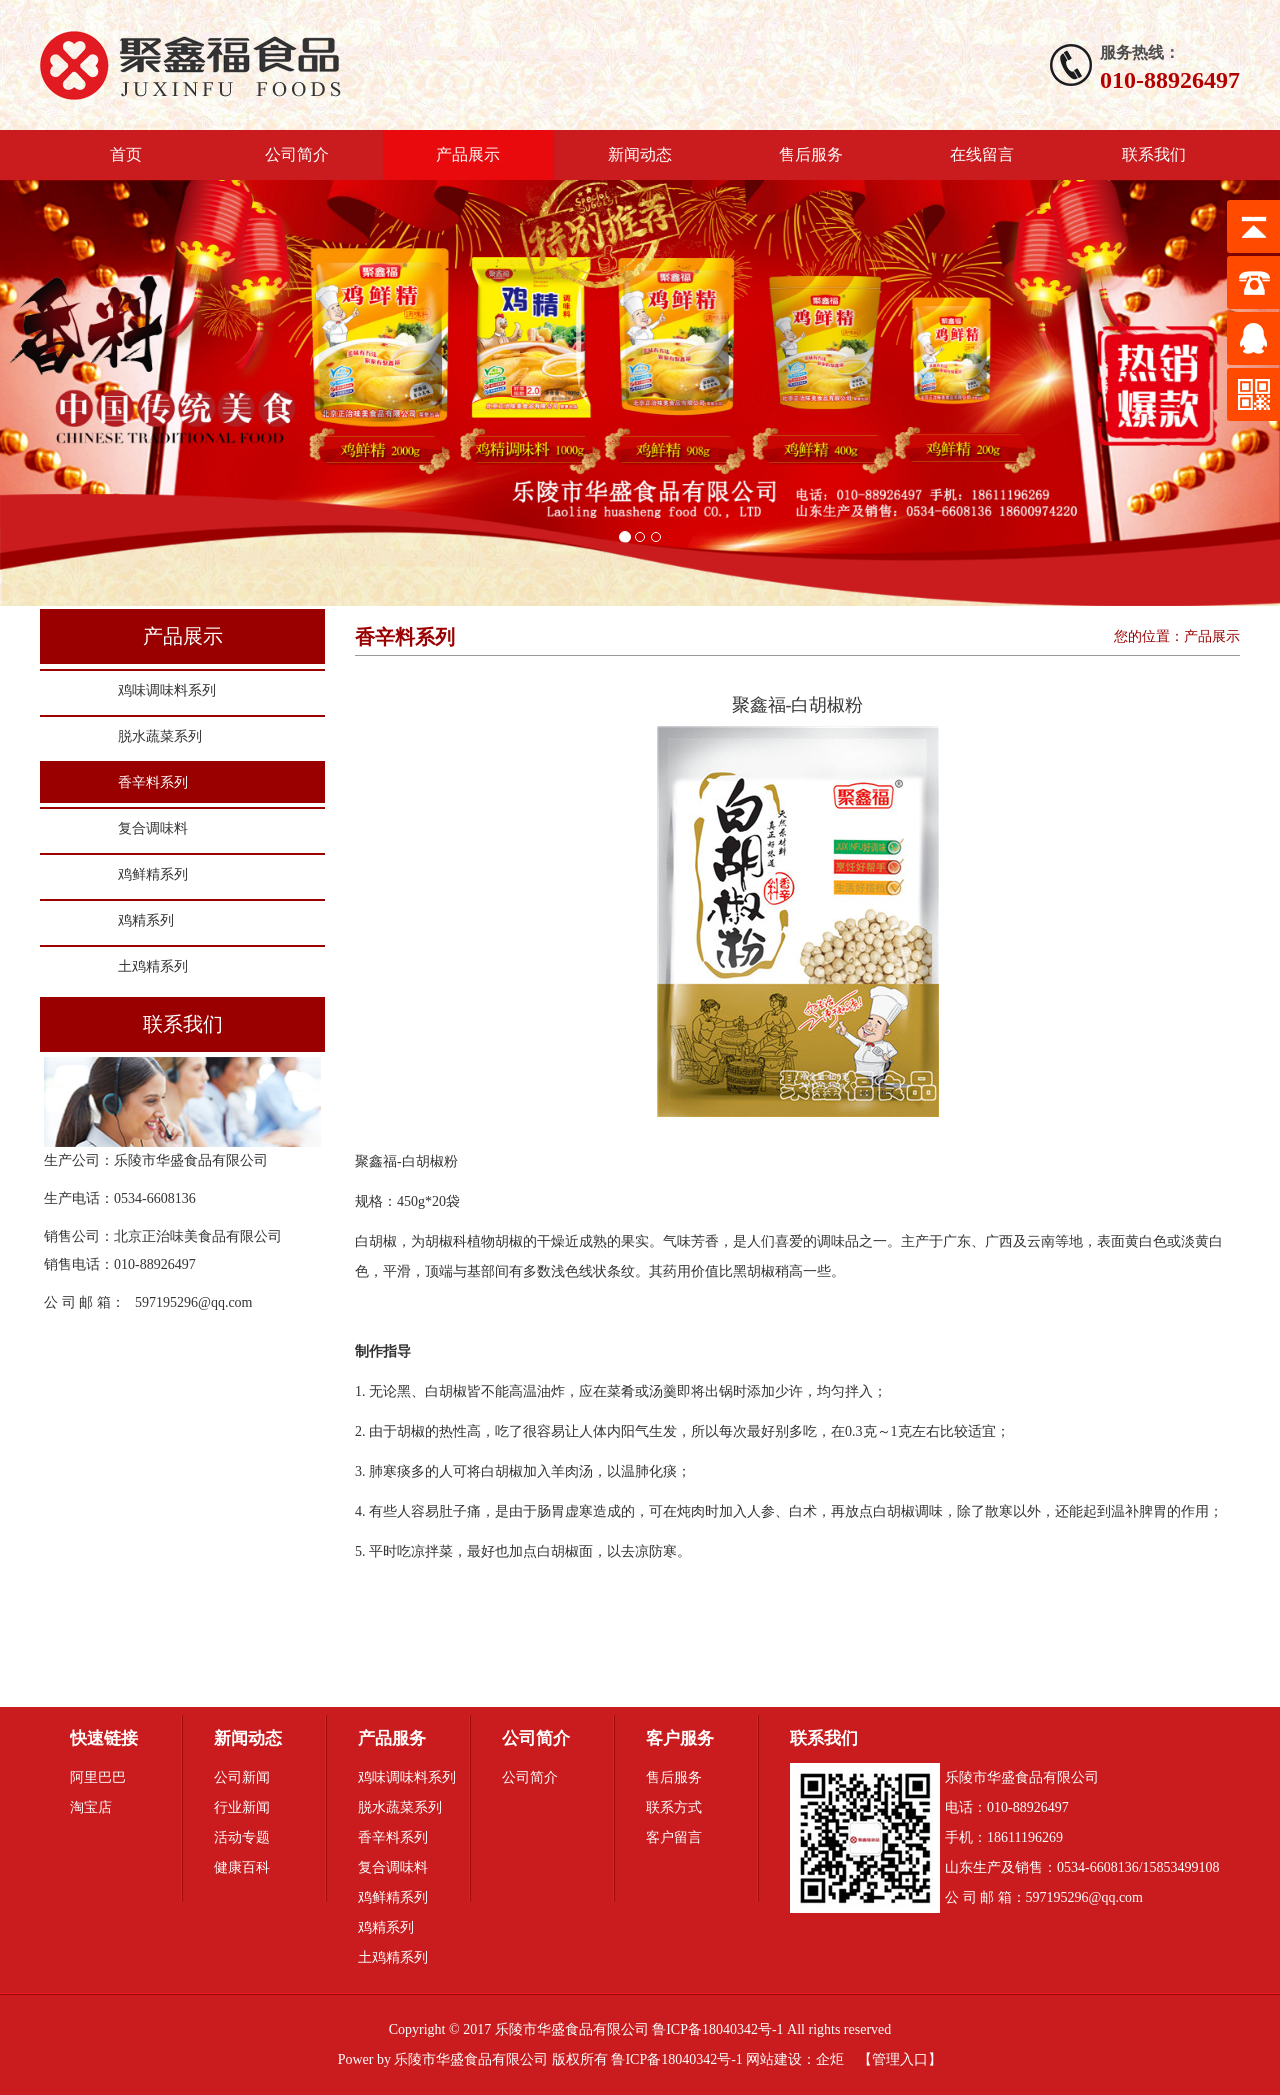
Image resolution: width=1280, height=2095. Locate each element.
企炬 (830, 2059)
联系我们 (1154, 154)
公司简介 (297, 154)
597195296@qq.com (194, 1302)
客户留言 (674, 1837)
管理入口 (900, 2059)
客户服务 (680, 1738)
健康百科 (242, 1867)
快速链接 (104, 1738)
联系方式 (674, 1807)
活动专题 (242, 1837)
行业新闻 (242, 1807)
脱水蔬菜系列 (160, 736)
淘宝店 (91, 1807)
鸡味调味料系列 (167, 690)
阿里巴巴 (98, 1777)
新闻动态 (640, 154)
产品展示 (468, 154)
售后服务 (811, 154)
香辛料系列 (153, 782)
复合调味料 (153, 828)
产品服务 (392, 1738)
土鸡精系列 (153, 966)
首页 (126, 154)
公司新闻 (242, 1777)
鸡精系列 (146, 920)
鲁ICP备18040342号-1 (676, 2059)
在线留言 (982, 154)
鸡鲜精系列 (153, 874)
